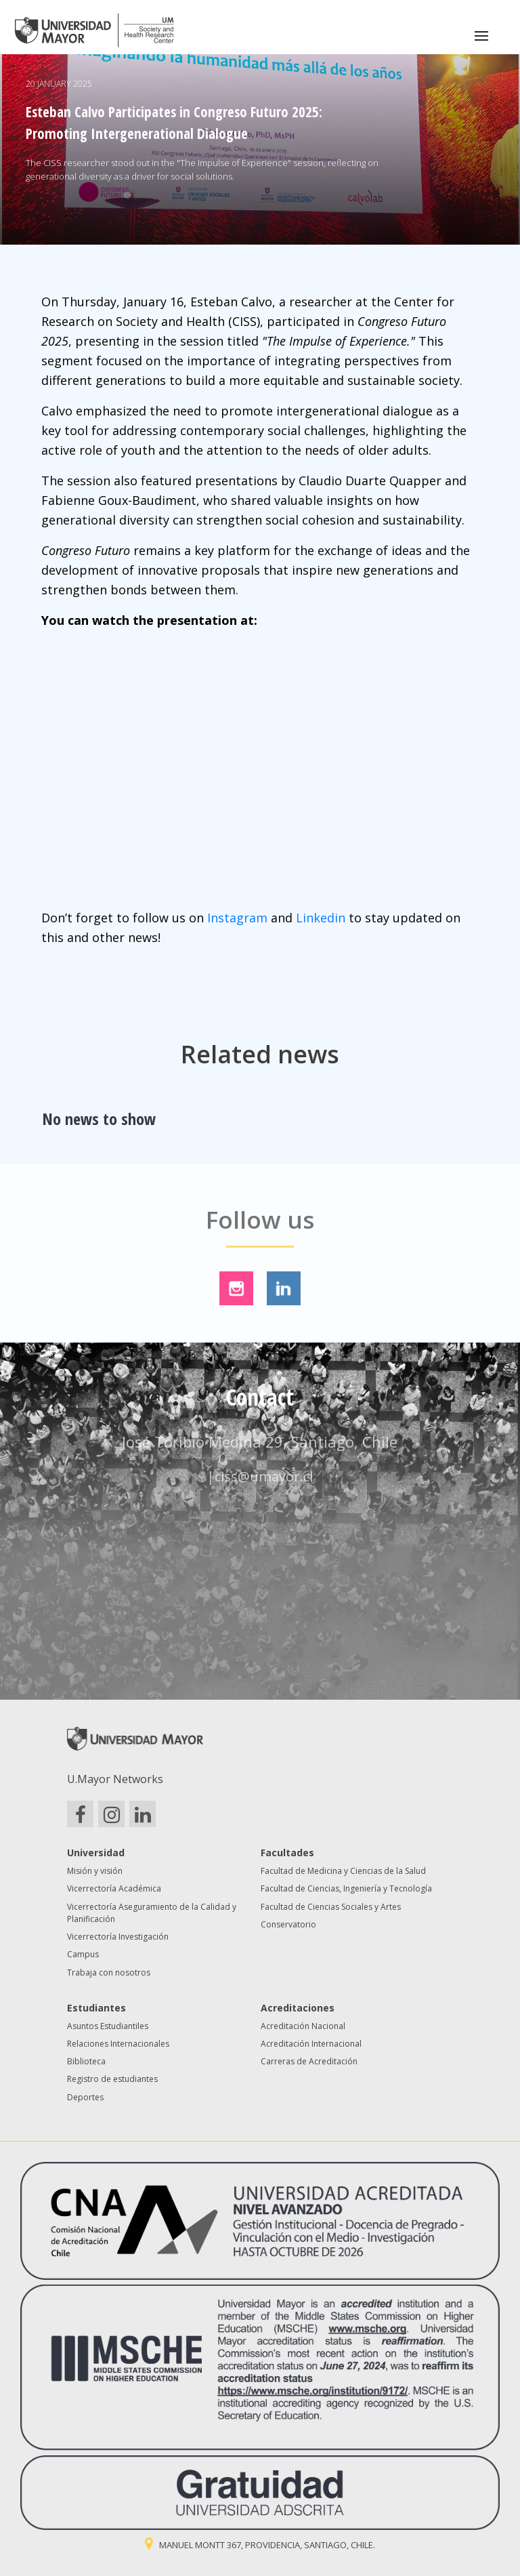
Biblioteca (86, 2061)
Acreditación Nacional (303, 2026)
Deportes (85, 2097)
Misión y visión (95, 1871)
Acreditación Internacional (311, 2043)
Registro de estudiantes (112, 2079)
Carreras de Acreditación (309, 2061)
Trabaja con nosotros (108, 1972)
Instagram (237, 917)
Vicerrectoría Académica (114, 1888)
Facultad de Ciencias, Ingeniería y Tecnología (346, 1888)
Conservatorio (288, 1924)
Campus (83, 1954)
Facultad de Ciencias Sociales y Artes (331, 1907)
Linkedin (320, 917)
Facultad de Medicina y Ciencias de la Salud (343, 1871)
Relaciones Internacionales (118, 2043)
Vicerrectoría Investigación (118, 1936)
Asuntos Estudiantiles (107, 2026)
